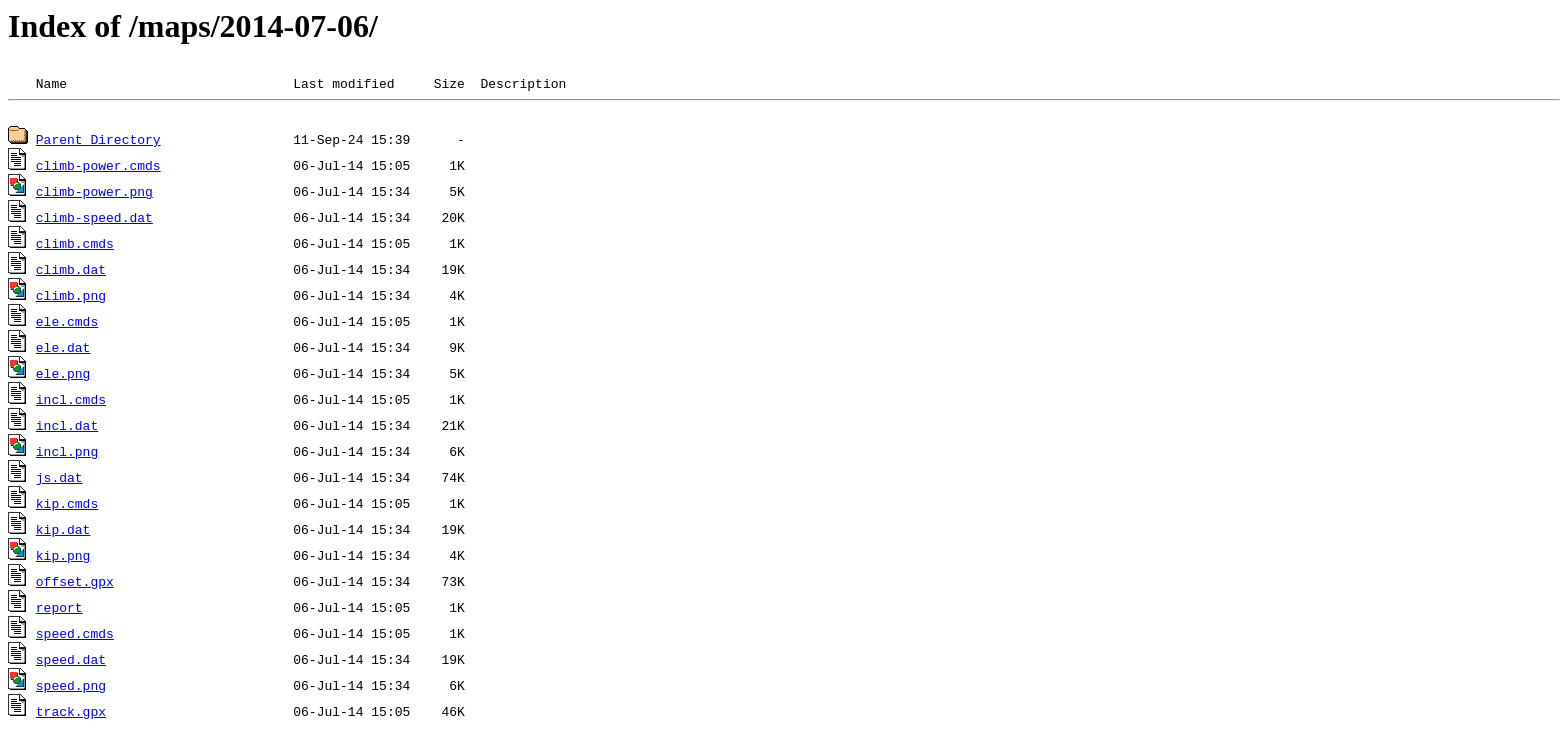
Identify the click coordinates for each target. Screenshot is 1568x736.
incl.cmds (71, 402)
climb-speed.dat (94, 220)
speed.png (71, 688)
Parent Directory (98, 142)
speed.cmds (75, 636)
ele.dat (63, 350)
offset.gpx (75, 584)
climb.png (71, 298)
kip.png (63, 558)
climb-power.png (94, 194)
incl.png (67, 454)
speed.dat (71, 662)
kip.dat (63, 532)
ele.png (63, 376)
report (59, 610)
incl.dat (67, 428)
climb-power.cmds (98, 168)
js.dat (59, 480)
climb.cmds (75, 246)
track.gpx (71, 714)
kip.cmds (67, 506)
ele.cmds (67, 324)
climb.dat (71, 272)
